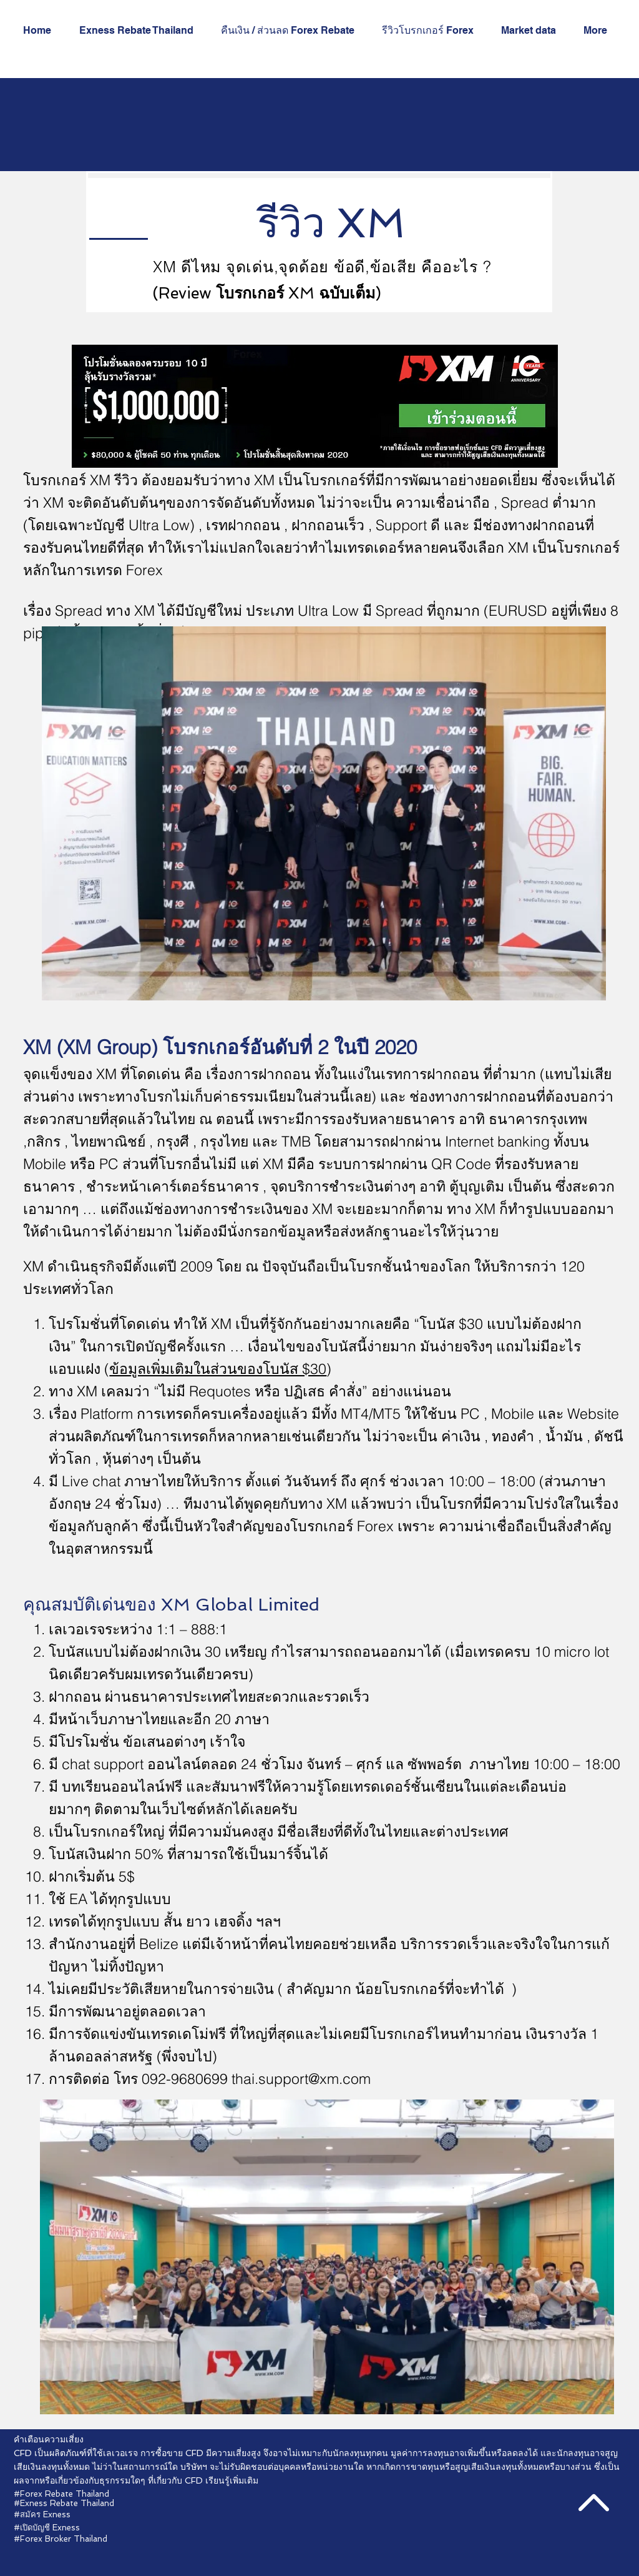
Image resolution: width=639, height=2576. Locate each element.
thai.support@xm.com (301, 2079)
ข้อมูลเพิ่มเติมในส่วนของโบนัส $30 (217, 1369)
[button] (432, 30)
